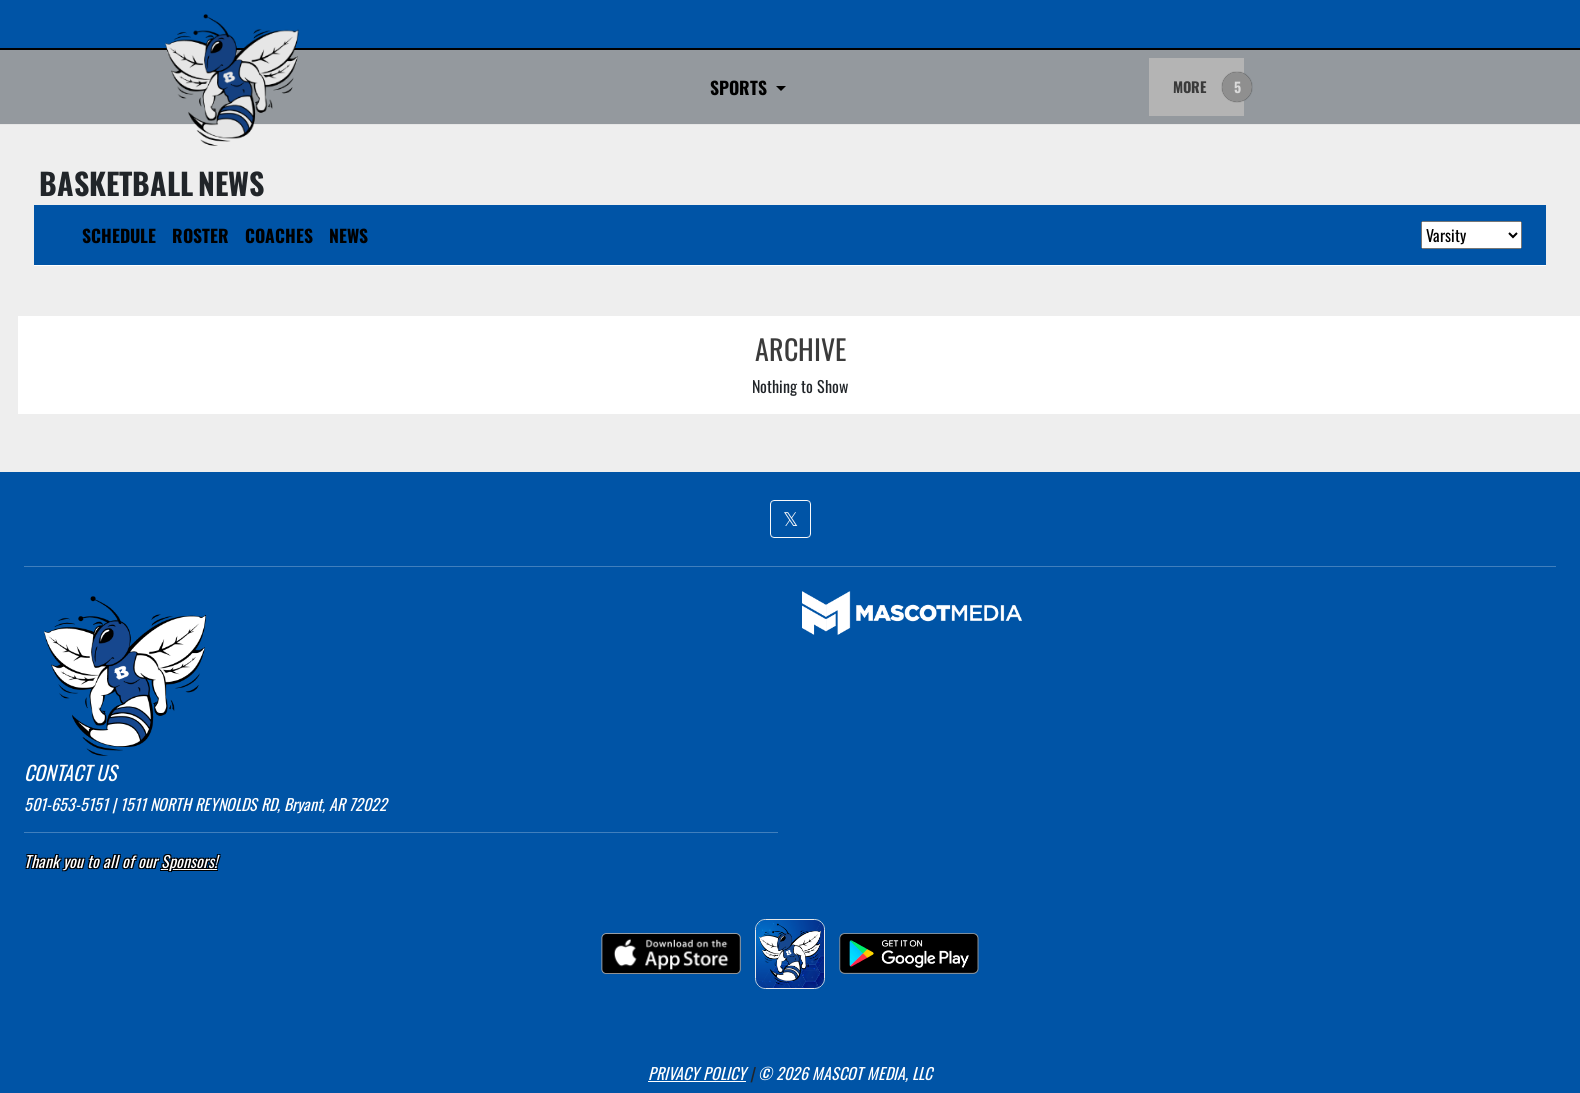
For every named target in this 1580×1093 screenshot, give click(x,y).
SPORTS (455, 87)
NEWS (348, 235)
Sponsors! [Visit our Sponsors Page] (189, 861)
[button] (790, 519)
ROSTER (200, 235)
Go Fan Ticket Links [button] (609, 87)
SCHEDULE (119, 235)
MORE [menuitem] (1189, 86)
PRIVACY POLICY (697, 1073)
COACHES (279, 235)
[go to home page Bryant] (231, 79)
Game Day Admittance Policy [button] (959, 87)
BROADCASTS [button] (766, 87)
